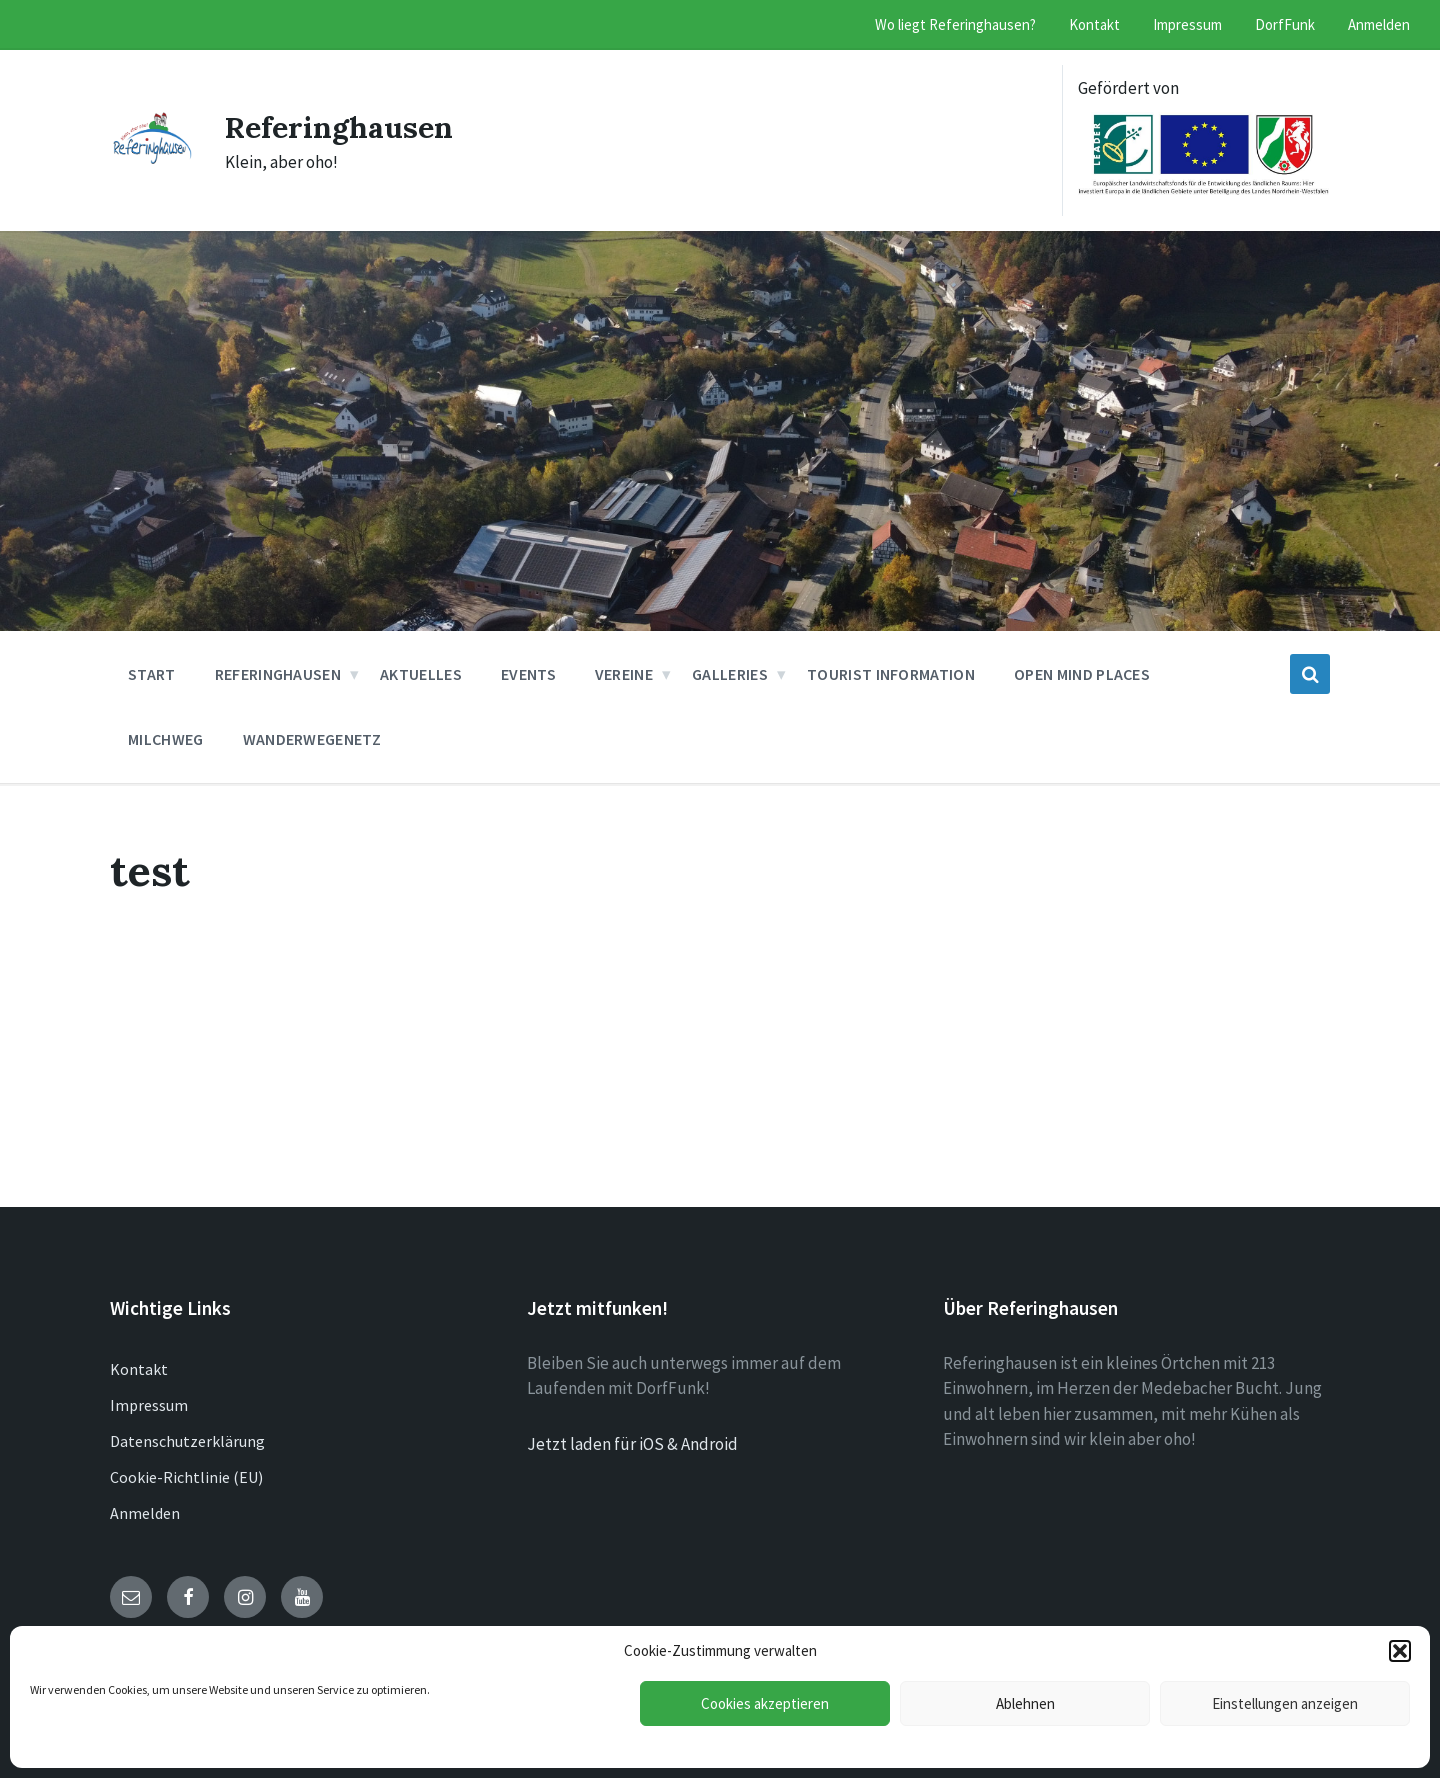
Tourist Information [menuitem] (891, 674)
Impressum (149, 1405)
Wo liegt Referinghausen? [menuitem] (955, 24)
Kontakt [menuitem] (1094, 24)
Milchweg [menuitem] (166, 739)
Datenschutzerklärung (187, 1441)
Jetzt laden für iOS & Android (632, 1444)
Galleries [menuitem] (730, 674)
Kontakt (139, 1369)
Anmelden (145, 1513)
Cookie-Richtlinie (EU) (186, 1477)
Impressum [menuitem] (1187, 24)
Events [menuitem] (528, 674)
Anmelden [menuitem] (1379, 24)
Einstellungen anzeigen (1285, 1703)
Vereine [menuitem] (624, 674)
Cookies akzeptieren (765, 1703)
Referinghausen (339, 127)
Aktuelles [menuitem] (421, 674)
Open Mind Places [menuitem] (1082, 674)
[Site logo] (152, 158)
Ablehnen (1025, 1703)
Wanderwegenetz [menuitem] (312, 739)
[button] (1400, 1651)
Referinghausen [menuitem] (278, 674)
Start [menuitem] (152, 674)
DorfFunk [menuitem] (1285, 24)
